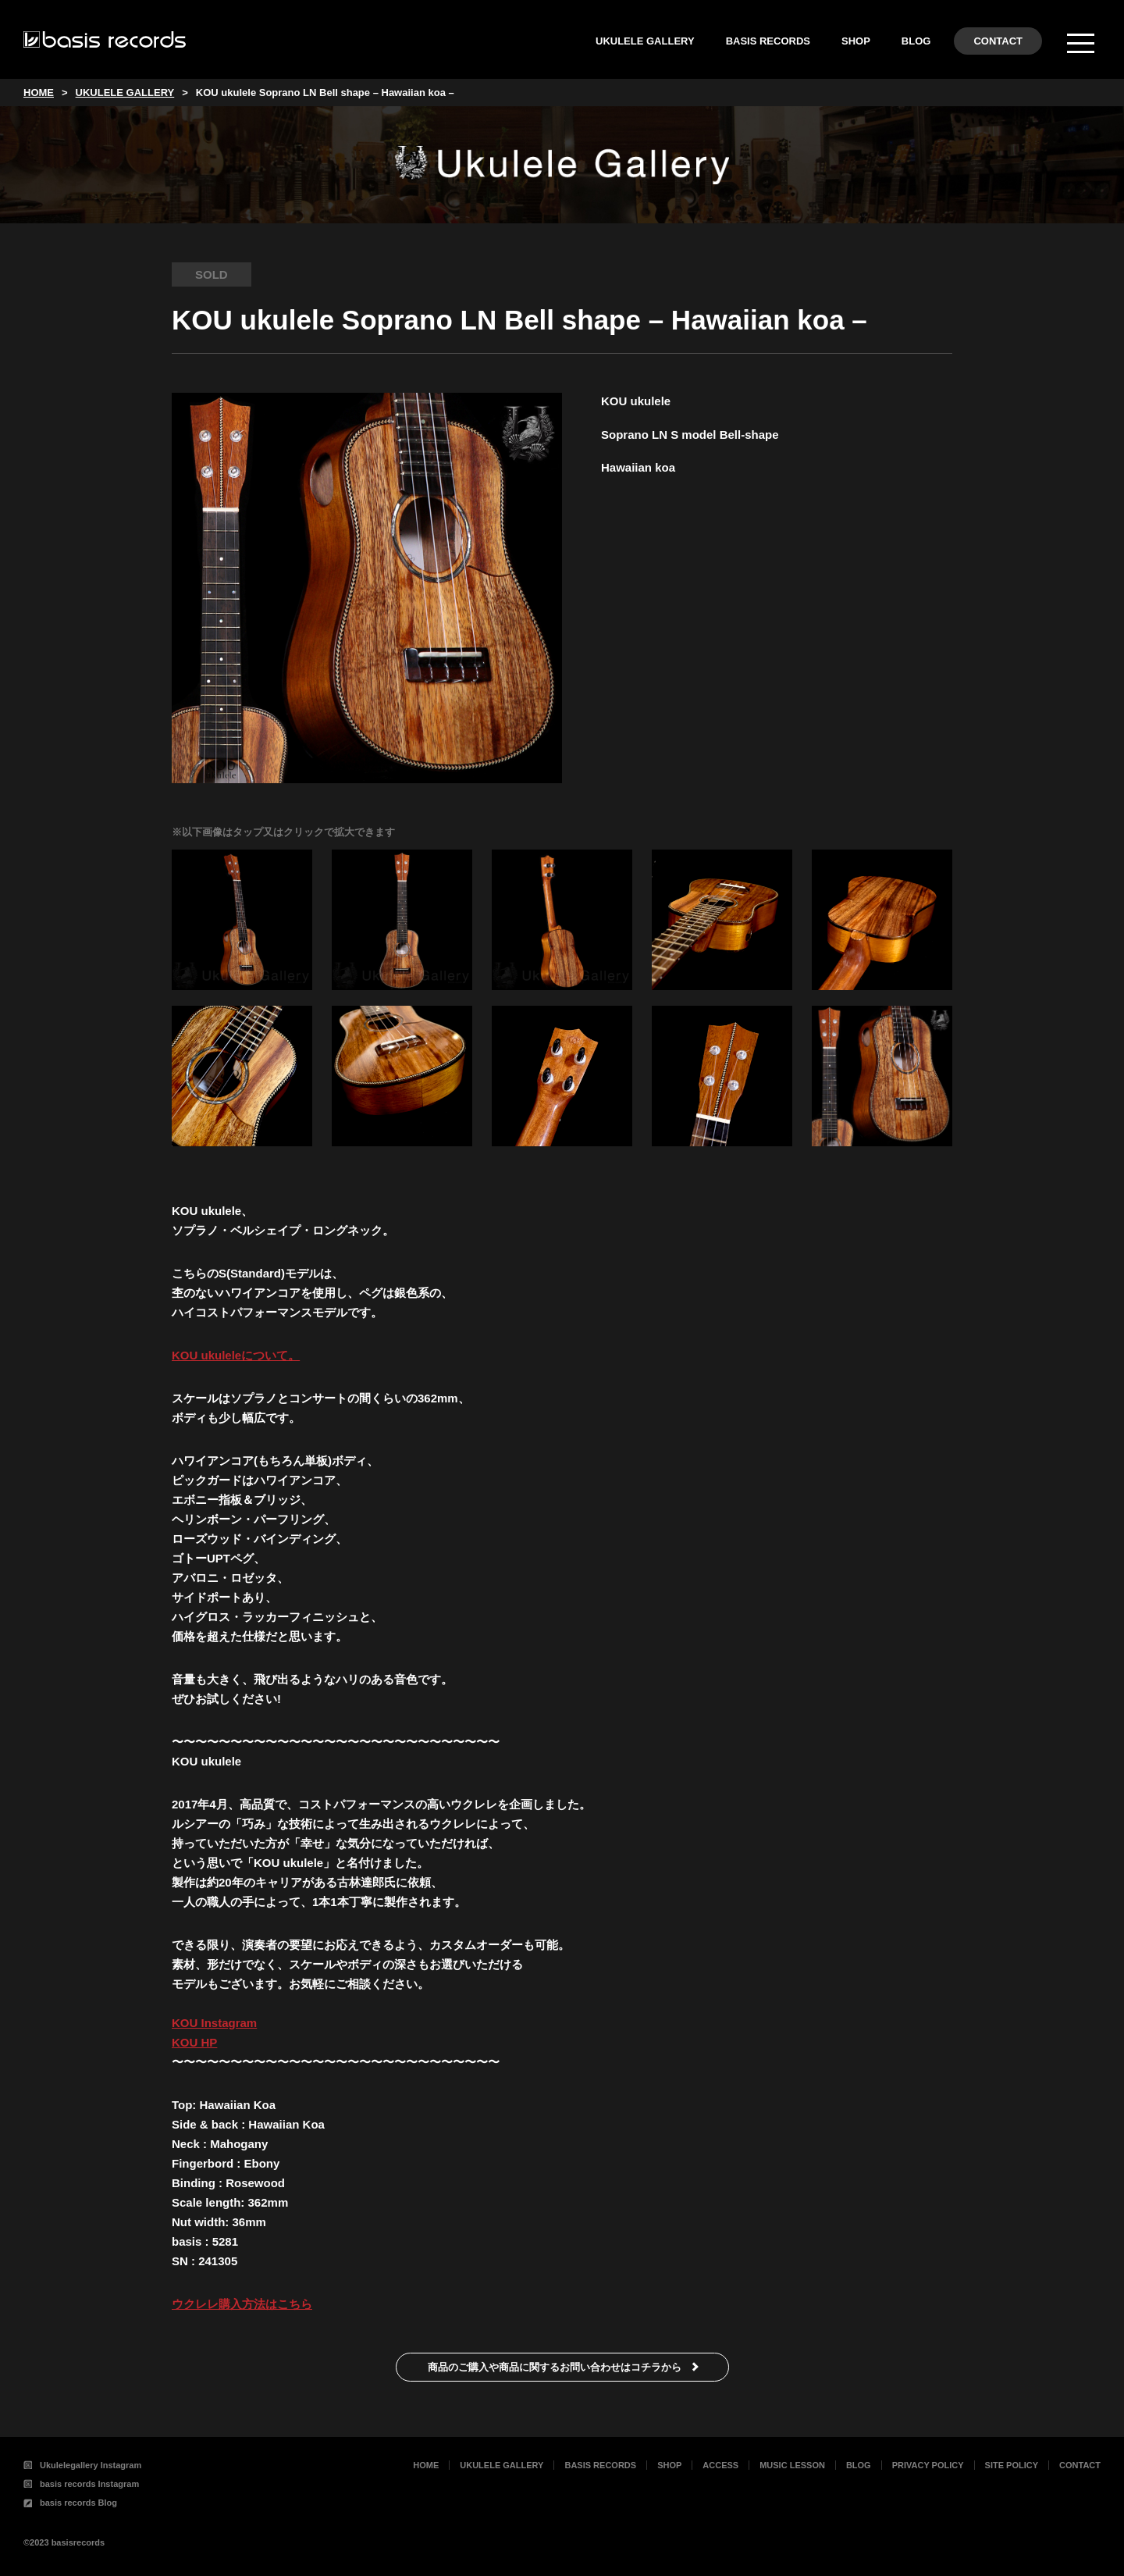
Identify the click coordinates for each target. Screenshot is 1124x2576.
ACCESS (720, 2465)
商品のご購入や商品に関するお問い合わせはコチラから (554, 2367)
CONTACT (998, 41)
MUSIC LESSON (792, 2465)
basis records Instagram (81, 2484)
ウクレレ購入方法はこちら (242, 2304)
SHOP (855, 41)
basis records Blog (70, 2502)
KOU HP (194, 2042)
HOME (426, 2465)
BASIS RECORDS (768, 41)
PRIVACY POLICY (928, 2465)
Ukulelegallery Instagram (82, 2465)
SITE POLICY (1011, 2465)
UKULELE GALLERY (645, 41)
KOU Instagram (214, 2022)
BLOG (916, 41)
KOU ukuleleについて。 (236, 1355)
